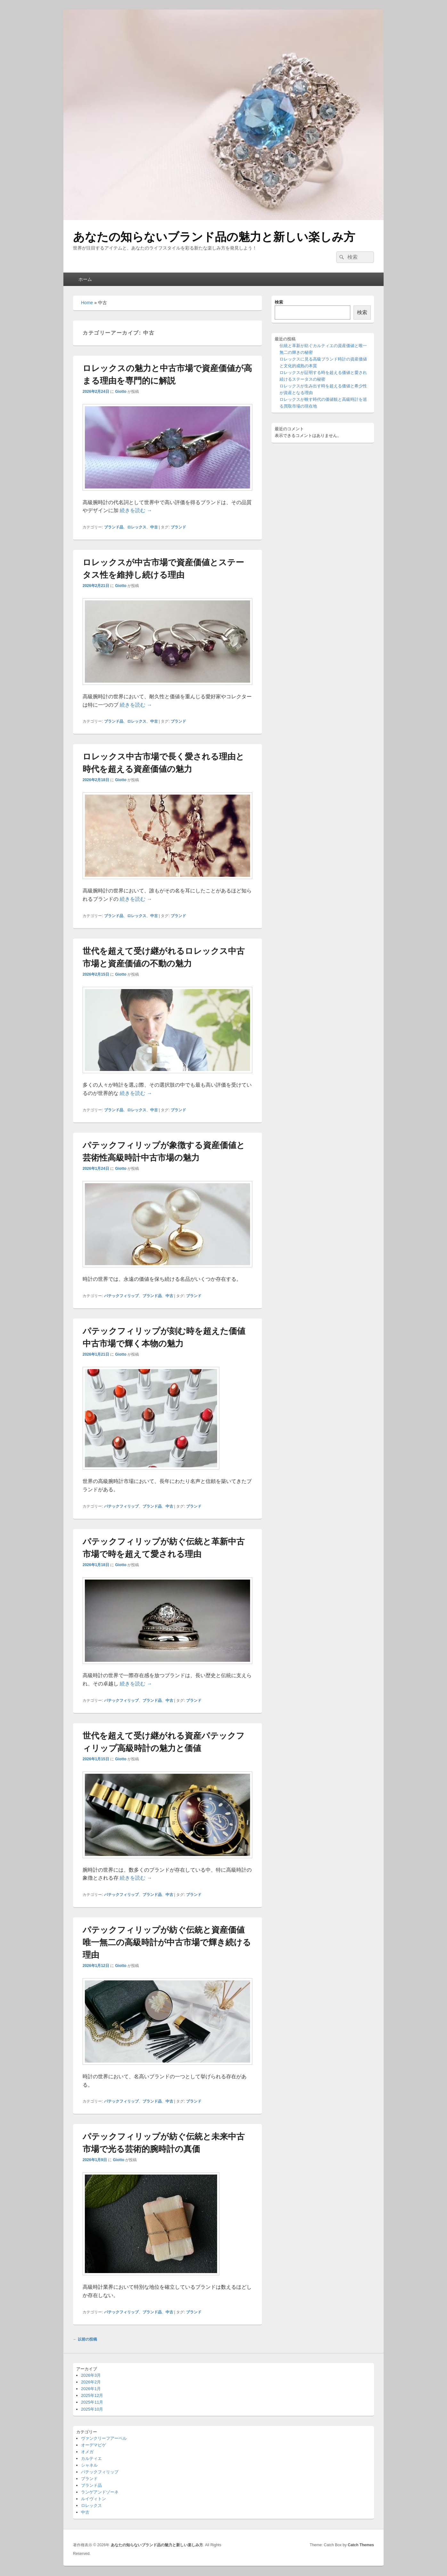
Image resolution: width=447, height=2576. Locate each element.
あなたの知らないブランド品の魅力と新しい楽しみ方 (214, 236)
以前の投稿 (85, 2339)
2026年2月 (91, 2382)
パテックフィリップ (121, 1296)
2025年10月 (92, 2409)
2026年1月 (91, 2388)
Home (87, 302)
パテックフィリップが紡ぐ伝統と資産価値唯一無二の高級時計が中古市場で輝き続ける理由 (167, 1942)
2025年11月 (92, 2402)
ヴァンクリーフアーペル (104, 2438)
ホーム (85, 279)
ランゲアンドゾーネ (99, 2492)
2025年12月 (92, 2395)
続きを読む (136, 510)
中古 (154, 527)
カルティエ (91, 2458)
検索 (279, 302)
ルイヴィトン (93, 2498)
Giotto (120, 391)
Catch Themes (361, 2545)
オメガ (87, 2451)
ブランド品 (113, 527)
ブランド (178, 527)
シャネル (89, 2465)
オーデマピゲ (93, 2445)
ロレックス (136, 527)
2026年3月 (91, 2375)
